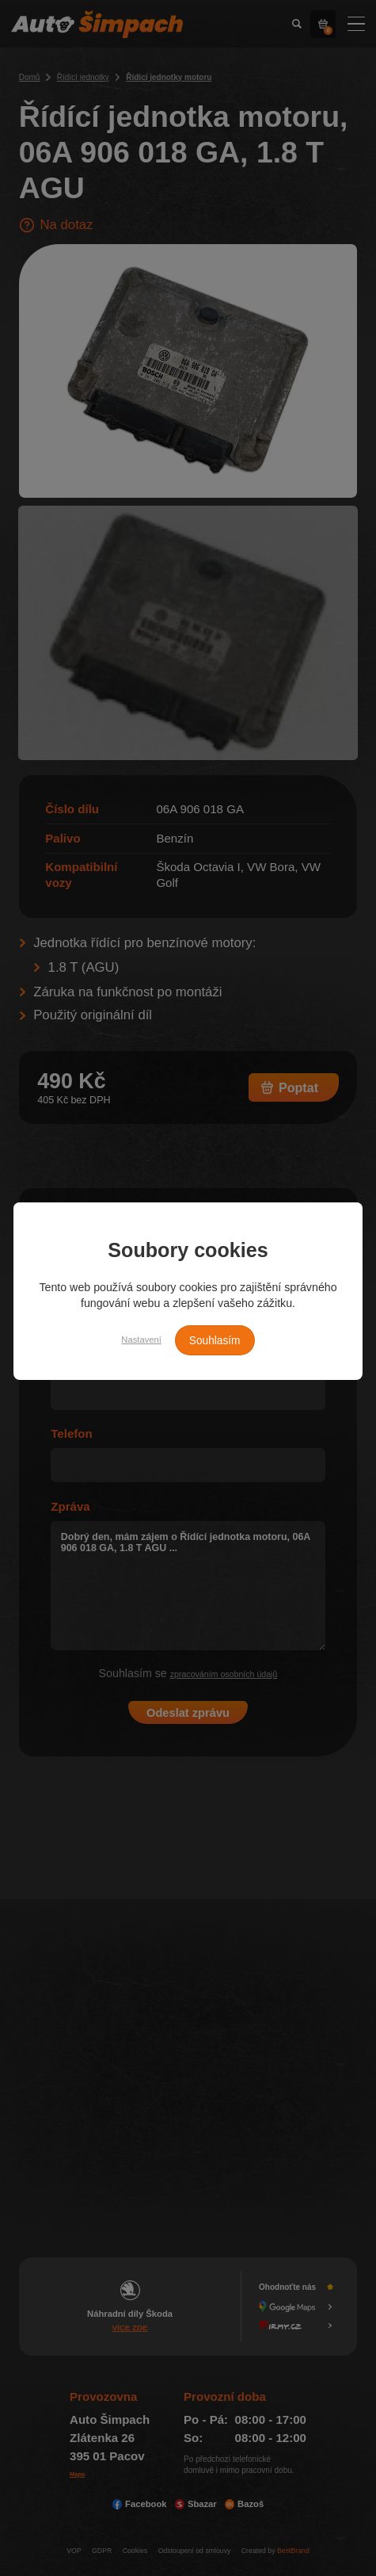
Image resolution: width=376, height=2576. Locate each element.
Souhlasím (221, 1339)
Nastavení (133, 1340)
